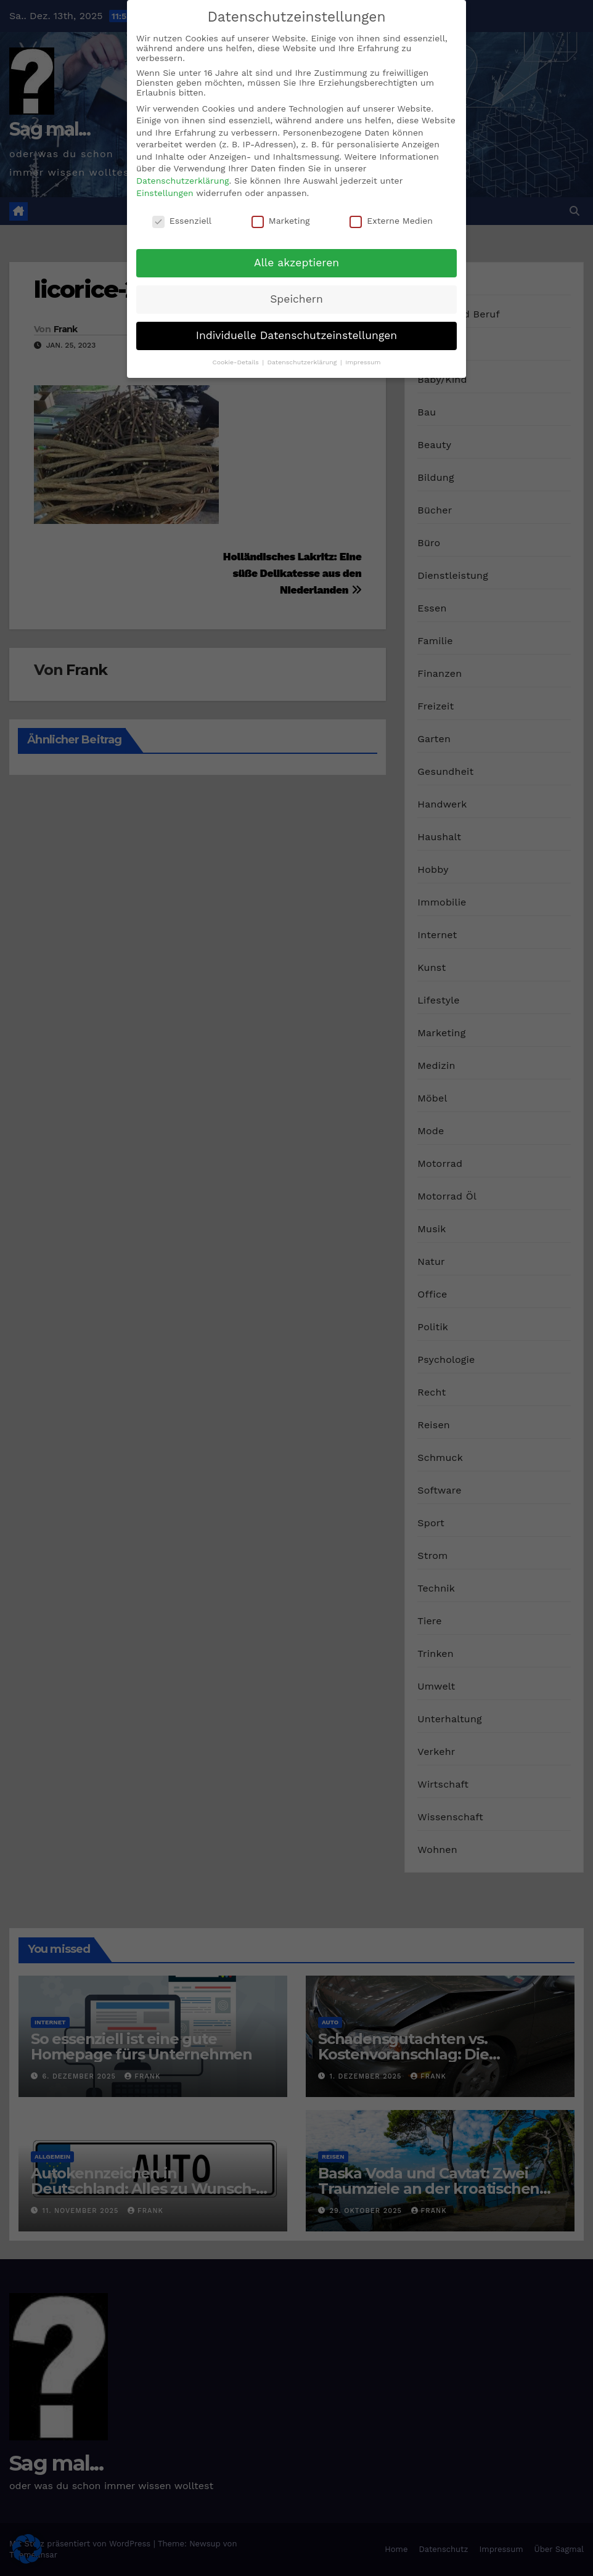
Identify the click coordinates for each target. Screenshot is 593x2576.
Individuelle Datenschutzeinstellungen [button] (296, 335)
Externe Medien (391, 219)
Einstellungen (165, 192)
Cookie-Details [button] (236, 361)
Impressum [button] (362, 361)
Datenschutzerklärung (182, 180)
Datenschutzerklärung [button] (303, 361)
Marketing (281, 219)
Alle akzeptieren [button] (296, 262)
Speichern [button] (296, 298)
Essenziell (181, 219)
